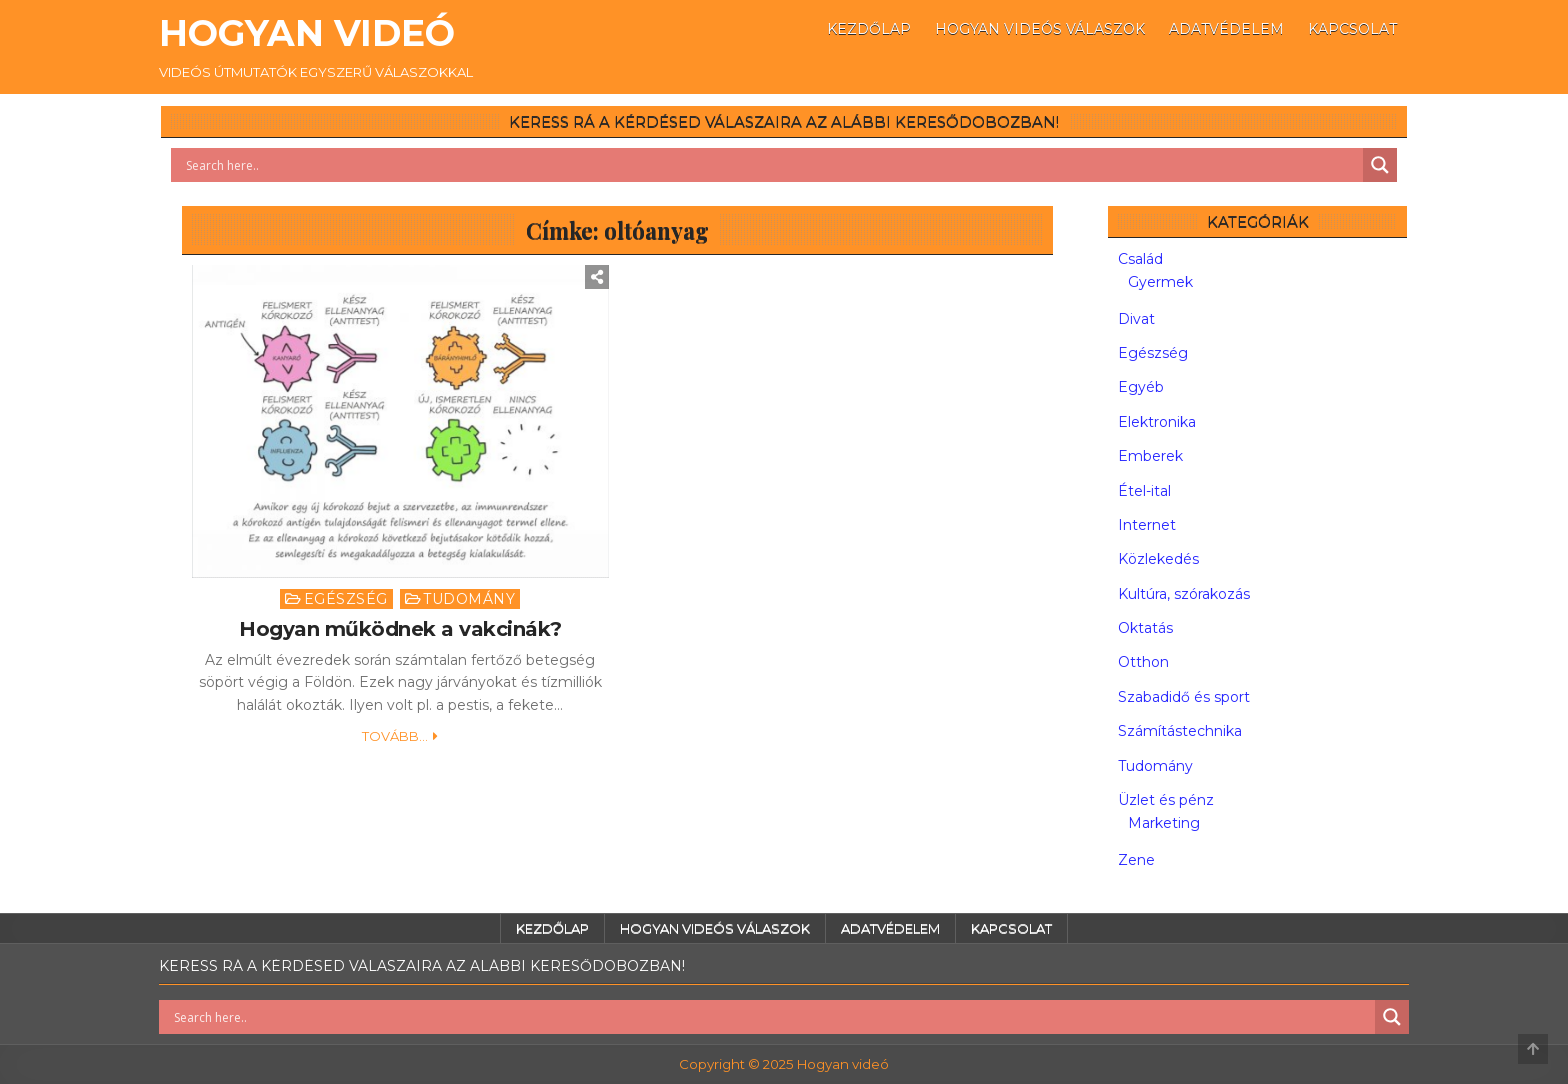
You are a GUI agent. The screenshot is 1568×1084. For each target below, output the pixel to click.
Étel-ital (1144, 491)
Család (1140, 259)
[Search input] (772, 165)
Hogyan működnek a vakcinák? (400, 629)
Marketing (1164, 823)
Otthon (1143, 662)
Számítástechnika (1180, 731)
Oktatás (1145, 628)
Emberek (1150, 456)
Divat (1136, 319)
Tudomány (469, 599)
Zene (1136, 860)
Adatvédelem (1226, 29)
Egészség (346, 599)
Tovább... (395, 736)
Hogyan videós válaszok (1040, 29)
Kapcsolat (1352, 29)
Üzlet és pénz (1166, 800)
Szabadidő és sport (1184, 697)
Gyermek (1160, 282)
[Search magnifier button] (1380, 165)
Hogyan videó (307, 33)
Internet (1147, 525)
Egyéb (1141, 387)
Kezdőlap (869, 29)
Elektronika (1157, 422)
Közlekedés (1158, 559)
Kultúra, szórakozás (1184, 594)
